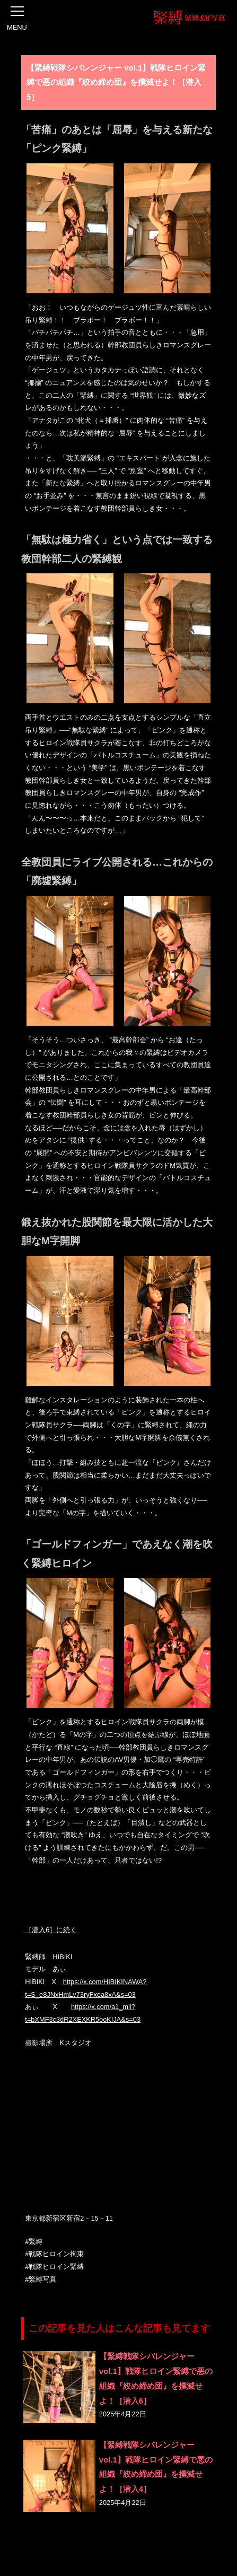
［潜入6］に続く (51, 1930)
